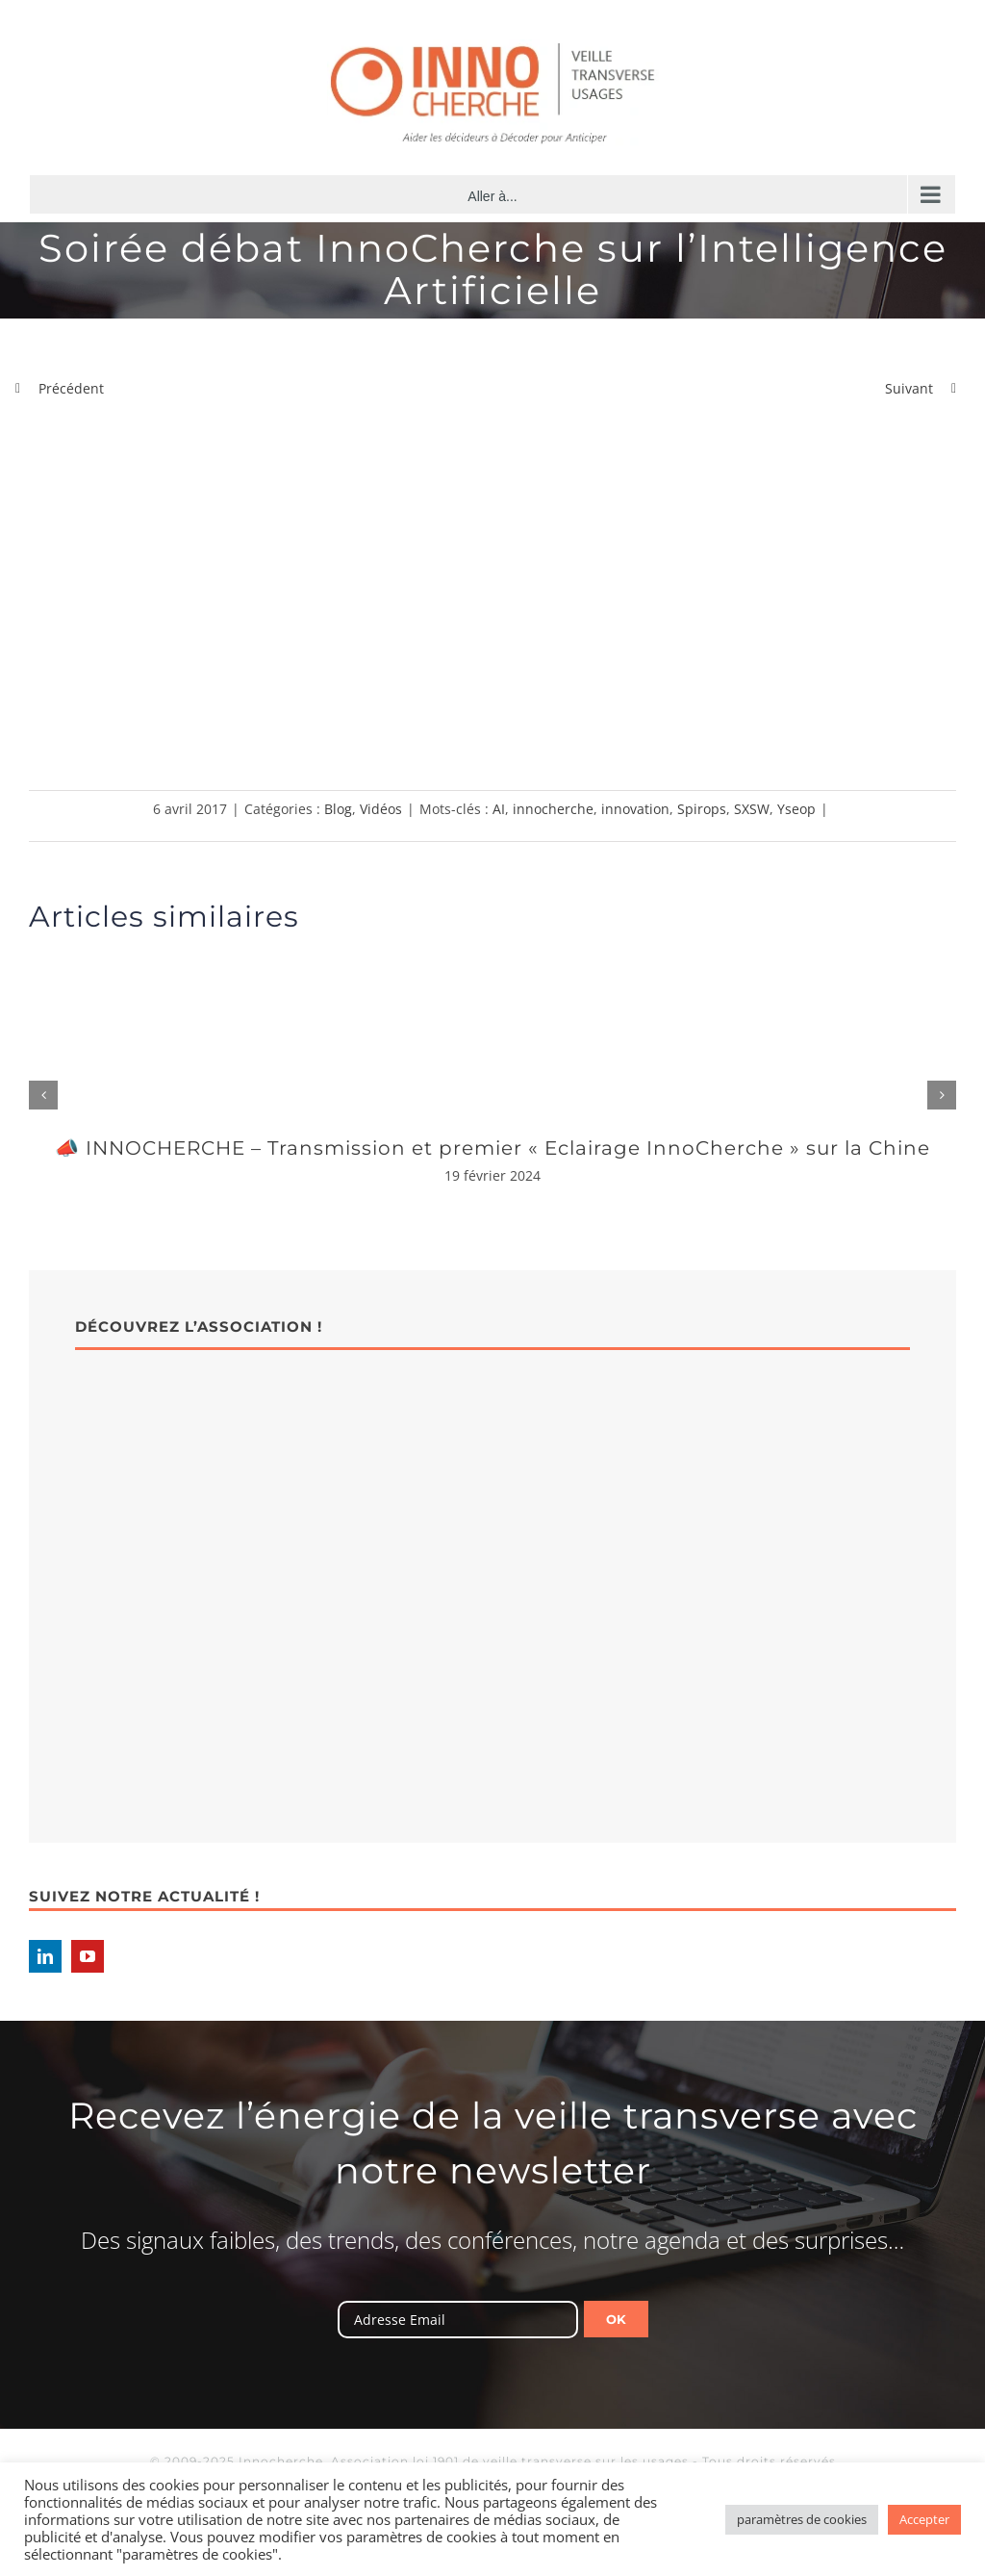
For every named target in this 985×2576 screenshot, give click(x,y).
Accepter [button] (924, 2519)
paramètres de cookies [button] (802, 2519)
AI (498, 809)
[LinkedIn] (45, 1956)
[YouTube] (87, 1956)
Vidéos (381, 809)
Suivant (909, 388)
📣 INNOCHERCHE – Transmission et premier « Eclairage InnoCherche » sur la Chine (492, 1148)
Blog (338, 809)
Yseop (796, 809)
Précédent (71, 388)
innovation (635, 809)
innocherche (553, 809)
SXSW (752, 809)
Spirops (701, 809)
